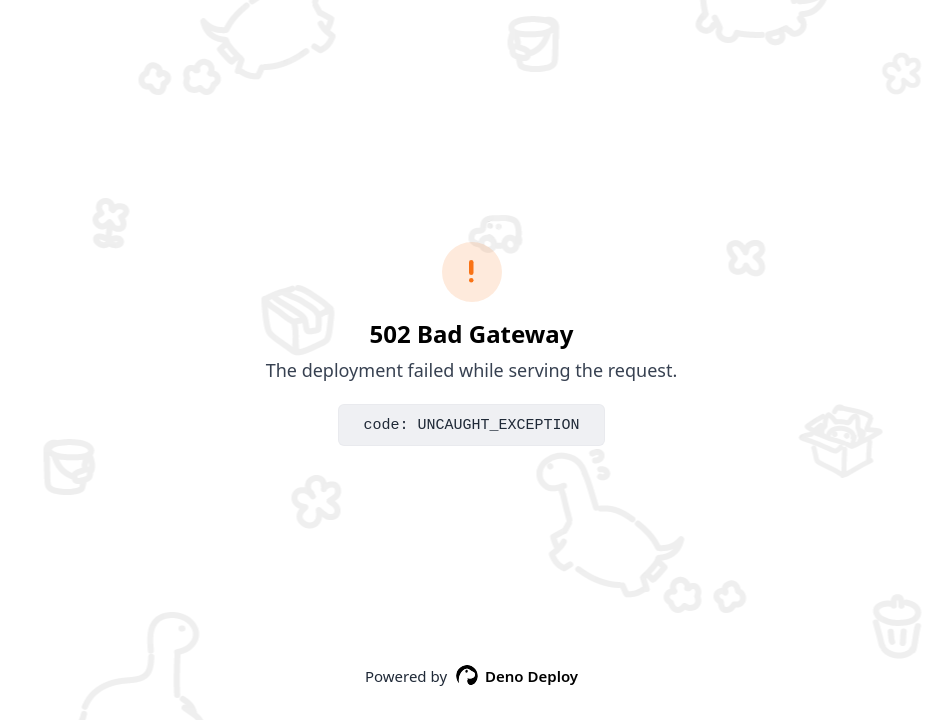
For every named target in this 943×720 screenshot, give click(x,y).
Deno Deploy (516, 676)
